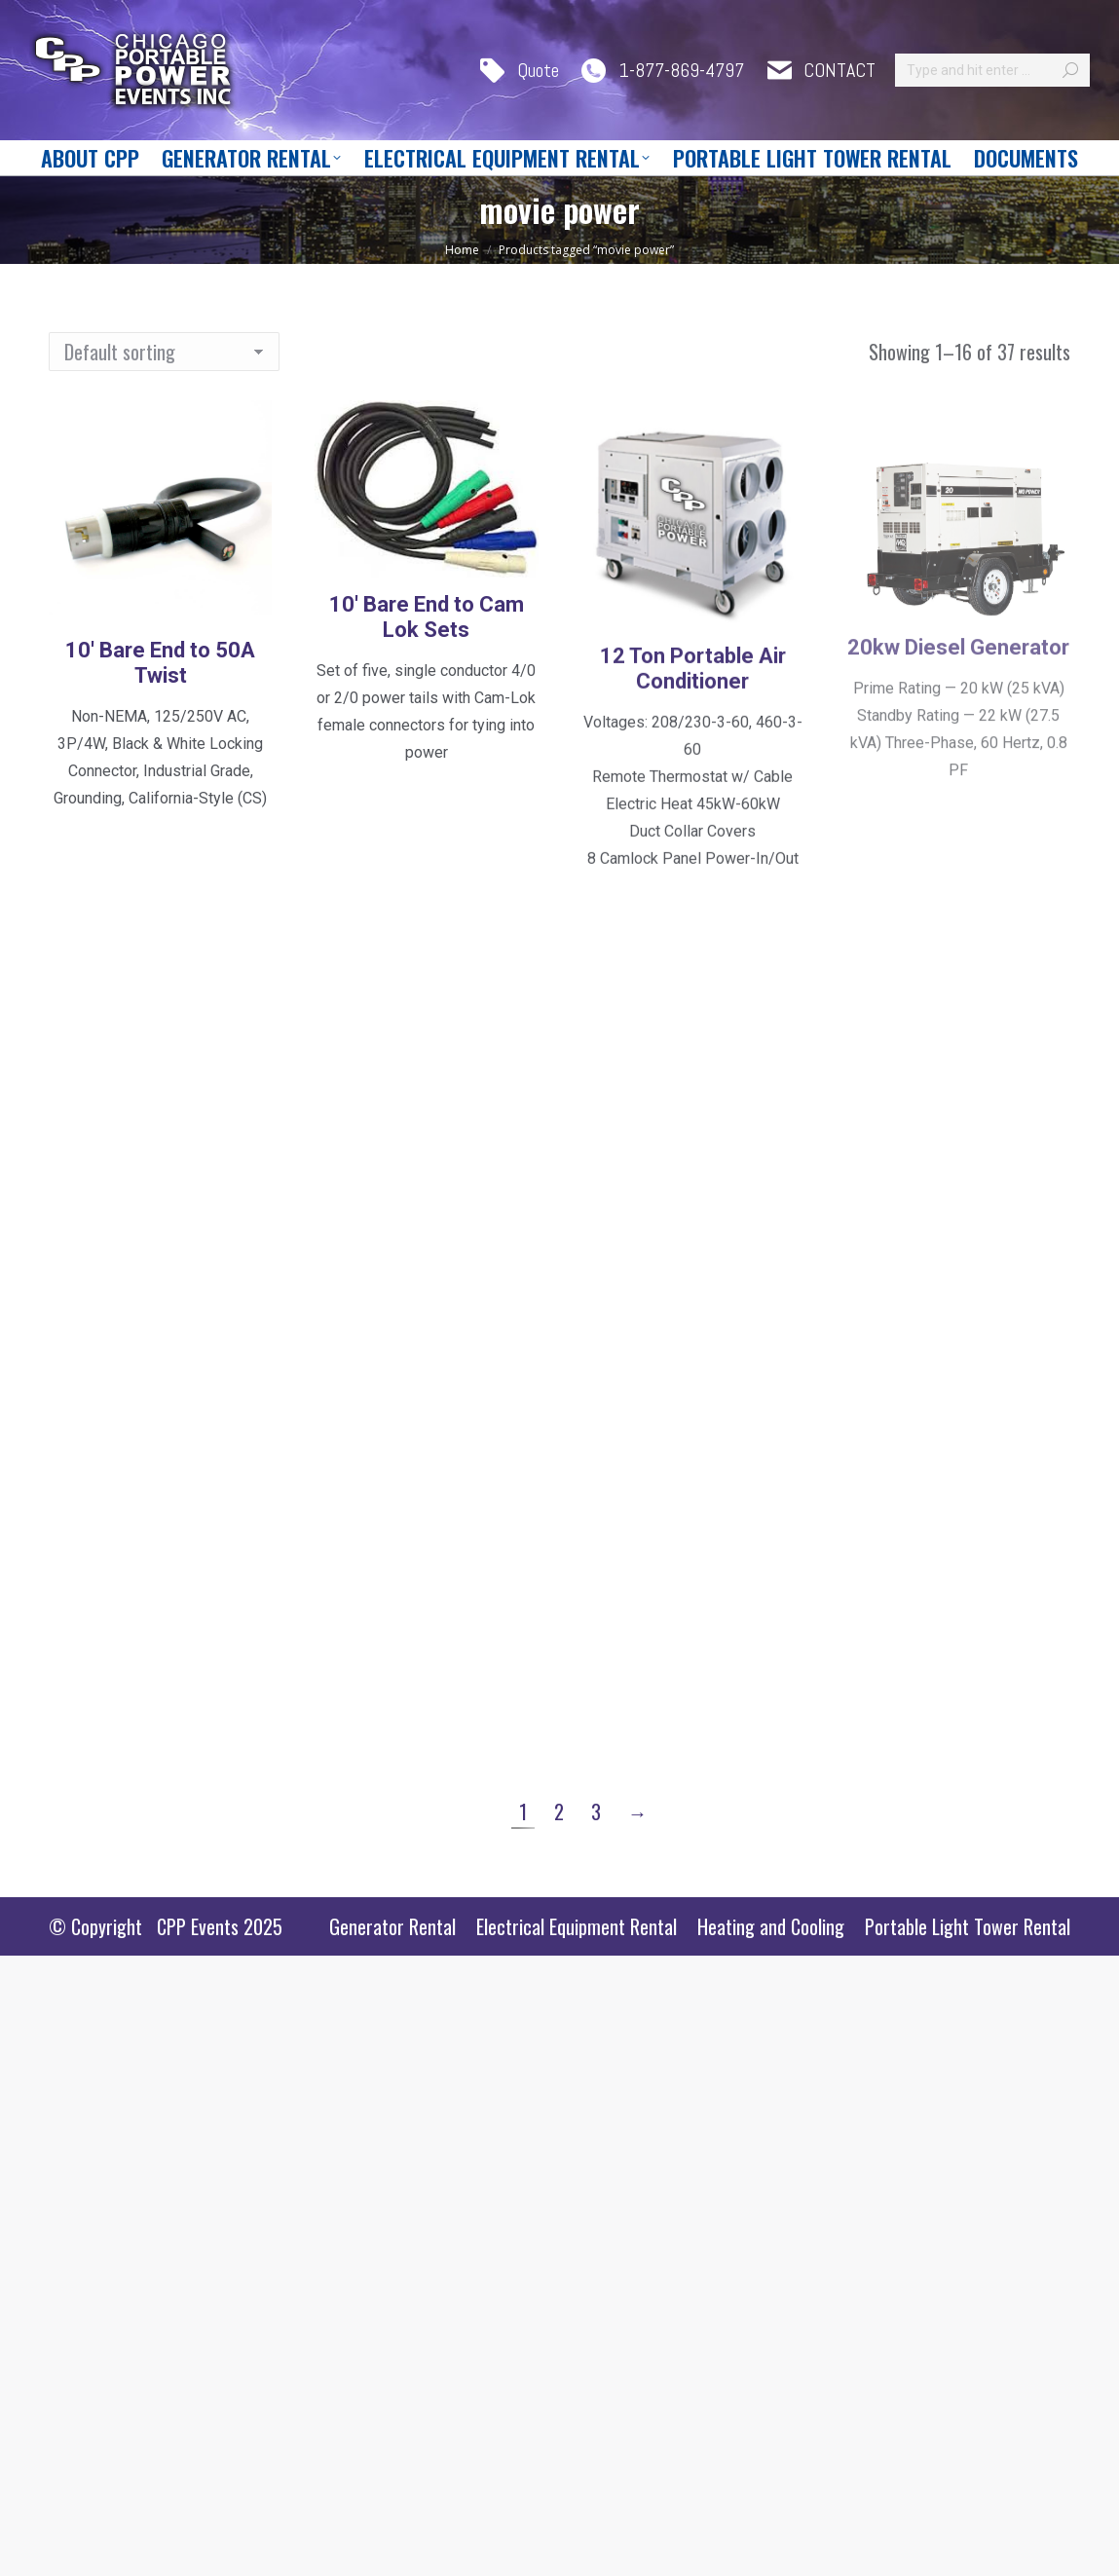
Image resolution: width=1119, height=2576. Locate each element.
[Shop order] (164, 351)
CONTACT (820, 70)
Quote (518, 70)
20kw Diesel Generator (958, 782)
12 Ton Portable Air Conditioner (693, 804)
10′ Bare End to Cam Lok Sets (426, 719)
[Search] (992, 70)
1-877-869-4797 (661, 70)
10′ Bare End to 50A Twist (160, 693)
